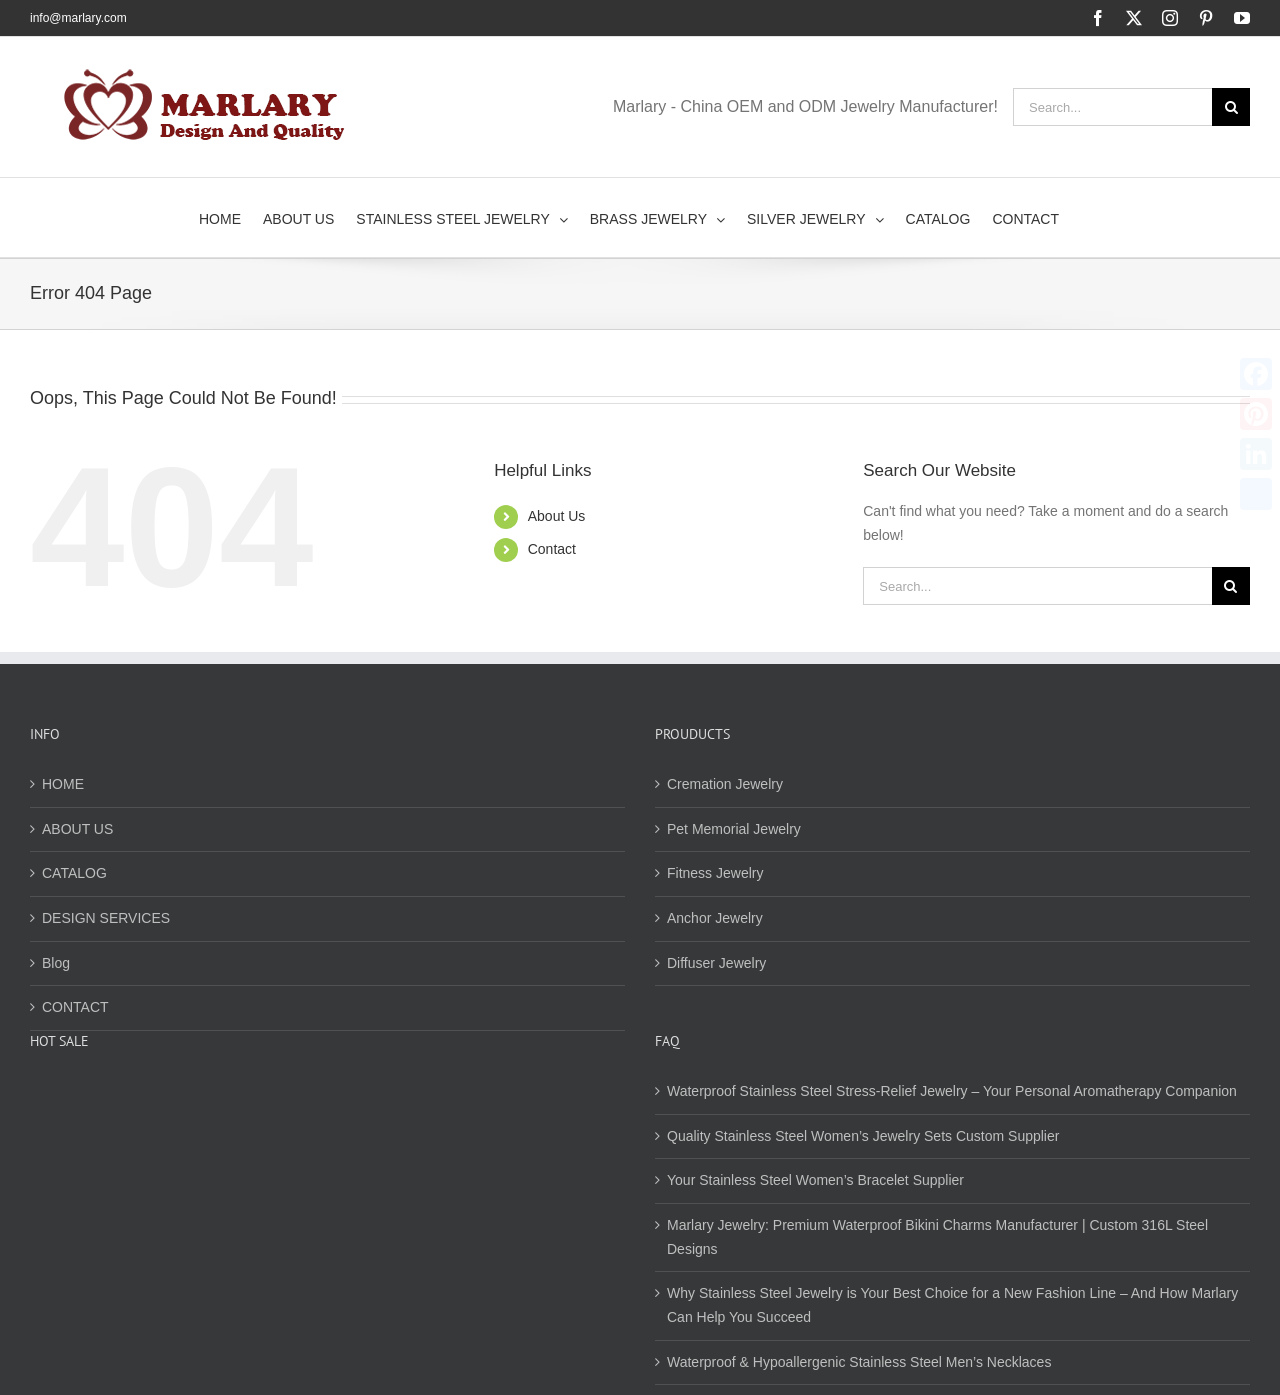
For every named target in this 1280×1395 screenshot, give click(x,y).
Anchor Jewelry (715, 918)
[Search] (1231, 107)
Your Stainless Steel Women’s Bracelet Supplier (815, 1180)
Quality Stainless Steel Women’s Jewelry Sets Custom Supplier (863, 1136)
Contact (552, 549)
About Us (557, 516)
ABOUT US (77, 829)
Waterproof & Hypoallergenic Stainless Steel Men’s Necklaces (859, 1362)
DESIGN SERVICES (106, 918)
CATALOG (74, 873)
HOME (63, 784)
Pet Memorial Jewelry (734, 829)
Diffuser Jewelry (716, 963)
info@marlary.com (78, 18)
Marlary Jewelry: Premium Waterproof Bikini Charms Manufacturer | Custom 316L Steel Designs (937, 1237)
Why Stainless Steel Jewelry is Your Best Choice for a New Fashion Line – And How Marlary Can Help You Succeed (952, 1305)
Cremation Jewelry (725, 784)
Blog (56, 963)
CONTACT (75, 1007)
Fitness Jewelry (715, 873)
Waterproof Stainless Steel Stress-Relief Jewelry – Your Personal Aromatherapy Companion (952, 1091)
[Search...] (1112, 107)
